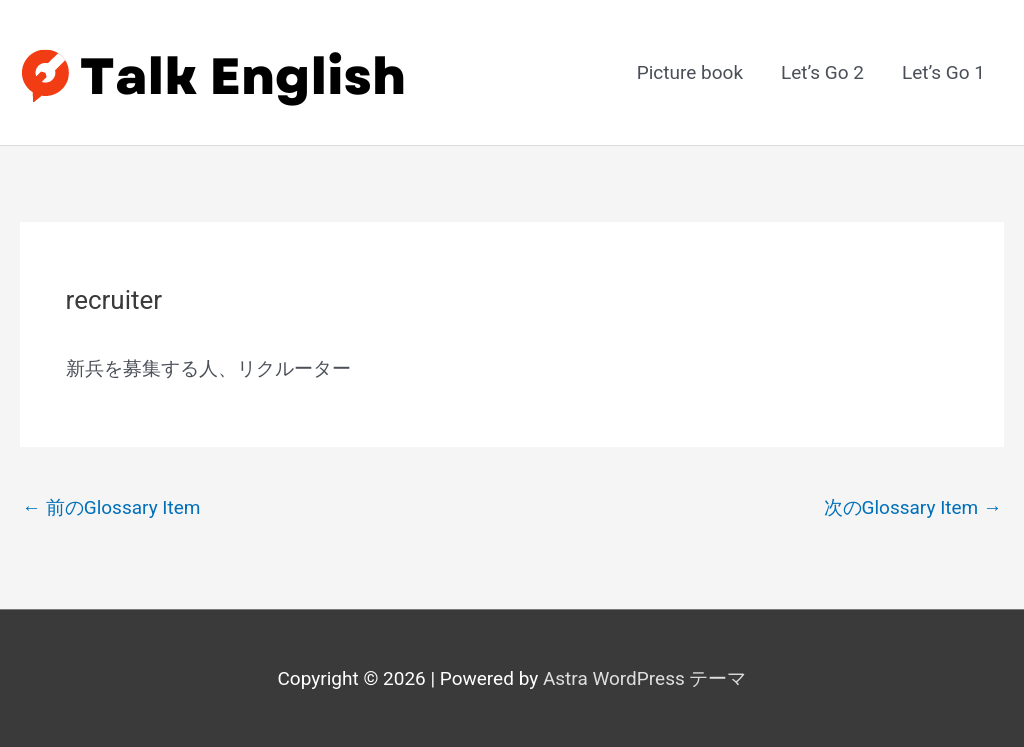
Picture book (690, 72)
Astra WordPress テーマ (645, 678)
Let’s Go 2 (822, 72)
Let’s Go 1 (943, 72)
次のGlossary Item (913, 507)
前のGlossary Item (111, 507)
